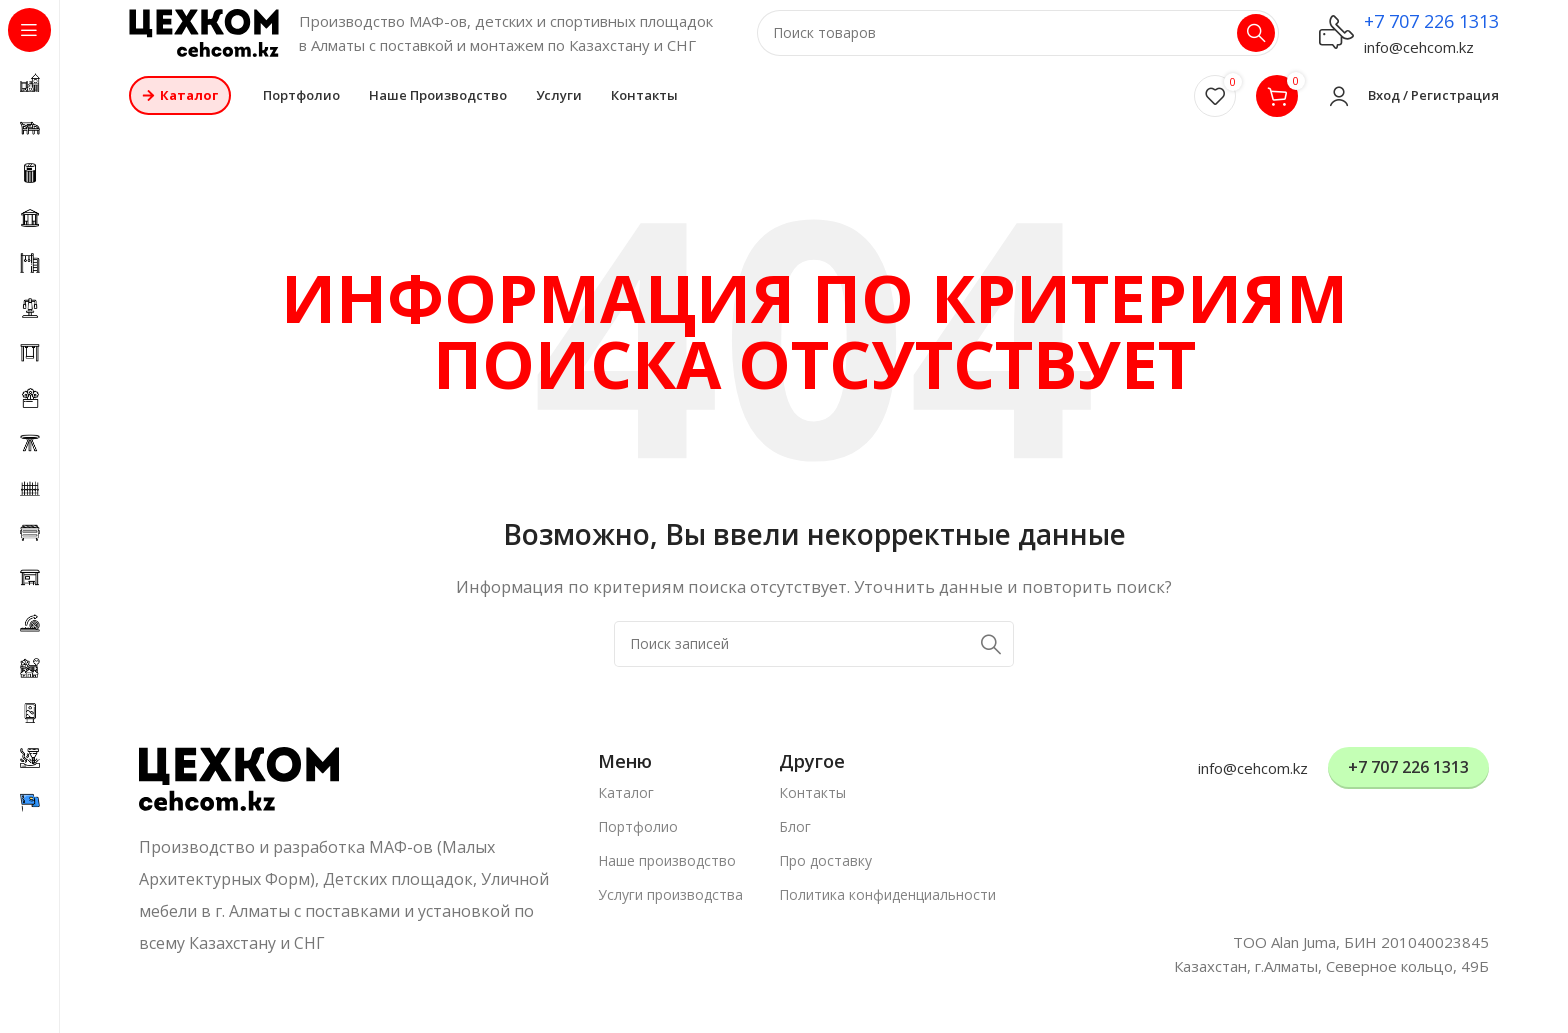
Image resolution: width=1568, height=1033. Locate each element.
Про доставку (825, 874)
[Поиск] (1018, 40)
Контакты (812, 806)
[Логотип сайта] (204, 38)
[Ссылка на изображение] (239, 791)
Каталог (626, 806)
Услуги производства (670, 908)
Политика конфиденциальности (887, 908)
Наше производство (667, 874)
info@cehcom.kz (1419, 54)
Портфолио (638, 840)
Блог (795, 840)
